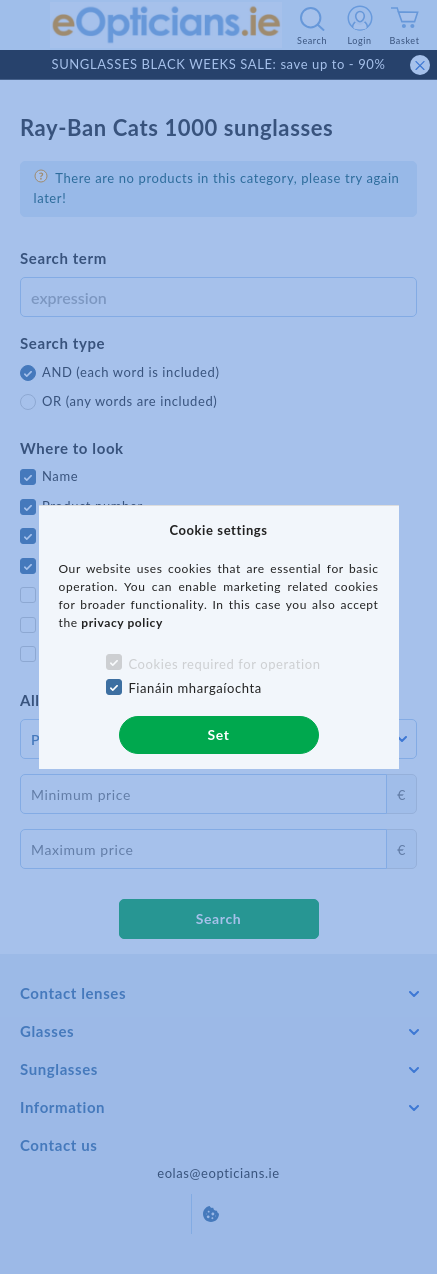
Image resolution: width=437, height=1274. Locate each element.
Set (218, 734)
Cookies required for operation (224, 664)
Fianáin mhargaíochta (195, 688)
